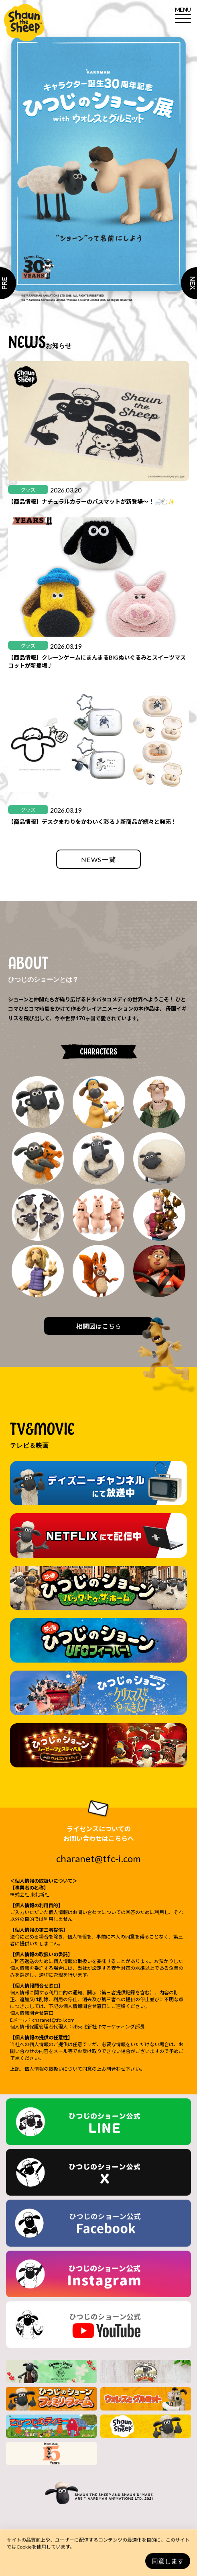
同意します (168, 2561)
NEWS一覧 (98, 859)
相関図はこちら (98, 1326)
